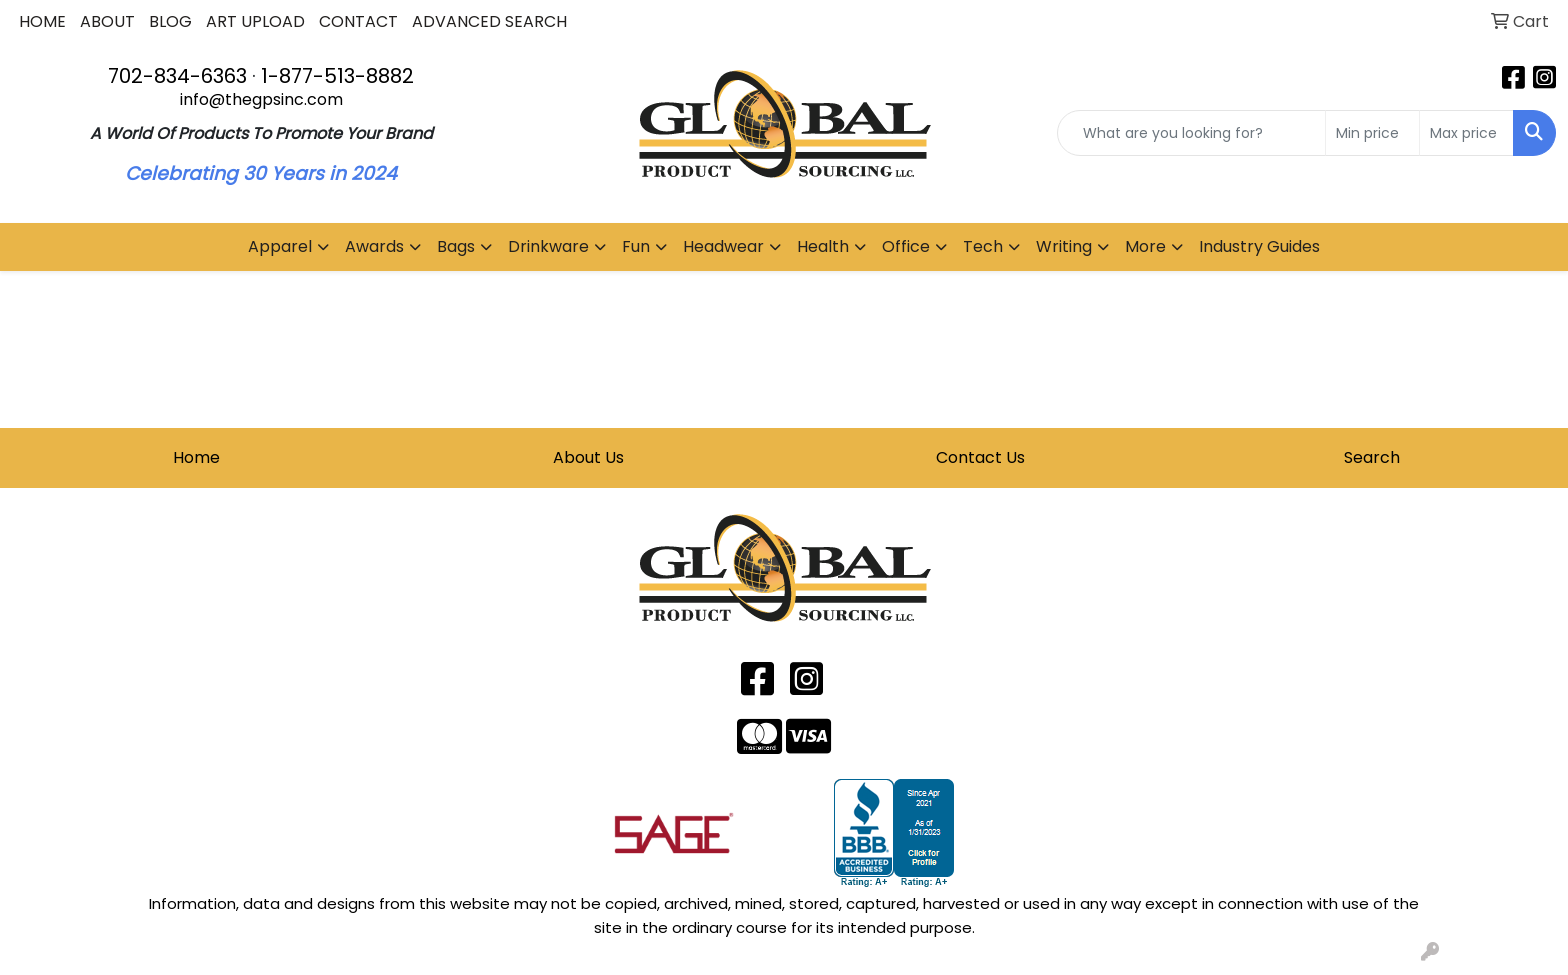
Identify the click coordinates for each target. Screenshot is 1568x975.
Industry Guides (1259, 246)
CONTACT (358, 21)
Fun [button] (636, 246)
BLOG (170, 21)
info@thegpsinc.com (261, 99)
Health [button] (823, 246)
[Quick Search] (1191, 133)
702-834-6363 (177, 76)
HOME (42, 21)
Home (196, 457)
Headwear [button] (723, 246)
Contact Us (980, 457)
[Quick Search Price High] (1466, 133)
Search (1372, 457)
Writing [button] (1064, 246)
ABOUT (107, 21)
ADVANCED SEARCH (489, 21)
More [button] (1145, 246)
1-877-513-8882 (337, 76)
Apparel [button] (280, 246)
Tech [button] (983, 246)
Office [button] (906, 246)
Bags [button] (456, 246)
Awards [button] (374, 246)
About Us (588, 457)
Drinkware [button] (548, 246)
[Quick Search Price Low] (1372, 133)
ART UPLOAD (255, 21)
